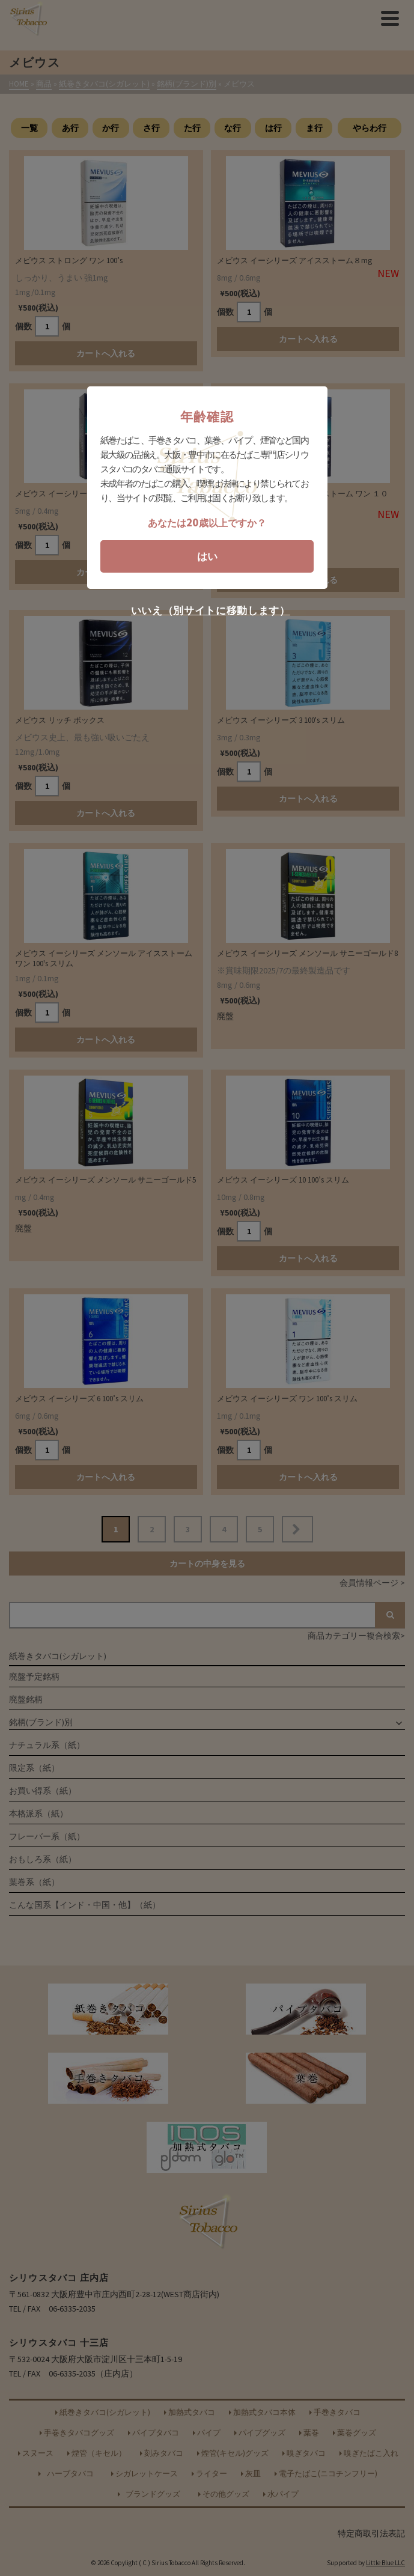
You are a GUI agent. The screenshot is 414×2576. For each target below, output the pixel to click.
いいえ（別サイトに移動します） (210, 610)
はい (207, 556)
